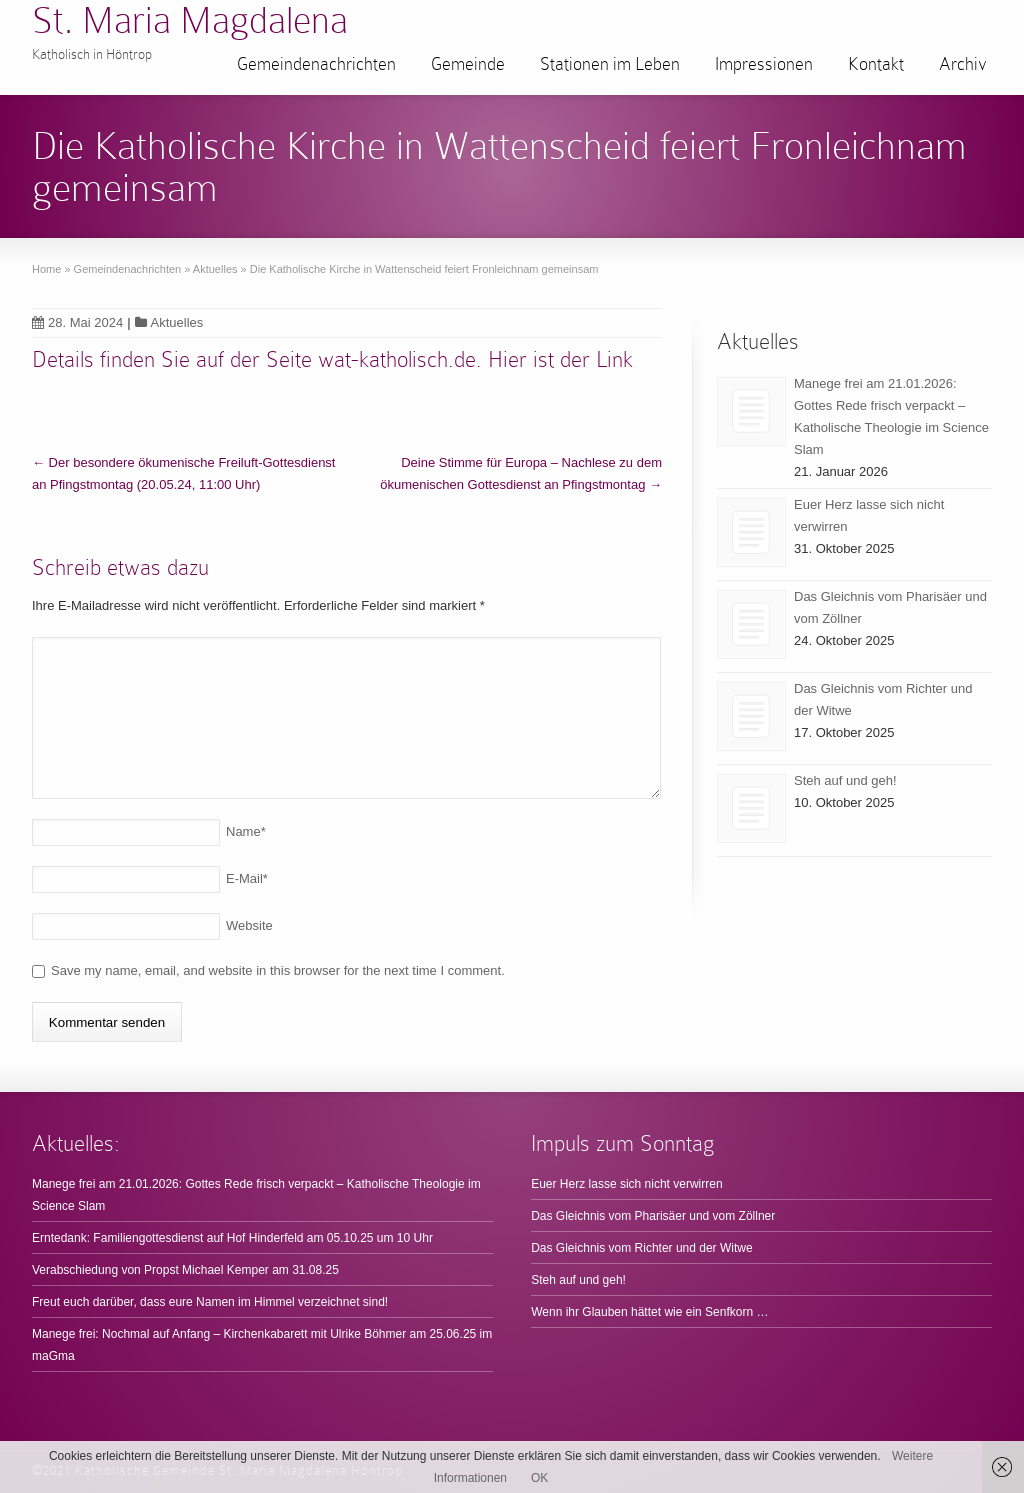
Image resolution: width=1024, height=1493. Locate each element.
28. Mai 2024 (77, 322)
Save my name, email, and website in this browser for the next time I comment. (278, 970)
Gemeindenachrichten (316, 64)
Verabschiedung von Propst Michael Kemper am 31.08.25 (185, 1270)
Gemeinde (468, 64)
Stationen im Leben (610, 64)
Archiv (963, 64)
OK (539, 1478)
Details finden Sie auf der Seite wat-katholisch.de (254, 359)
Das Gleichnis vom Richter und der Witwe (641, 1248)
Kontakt (876, 64)
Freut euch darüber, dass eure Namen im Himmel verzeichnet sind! (210, 1302)
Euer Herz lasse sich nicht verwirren (626, 1184)
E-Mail (247, 878)
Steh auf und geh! (845, 780)
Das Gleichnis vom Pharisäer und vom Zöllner (653, 1216)
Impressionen (764, 64)
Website (249, 925)
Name (246, 831)
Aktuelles (177, 322)
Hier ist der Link (560, 359)
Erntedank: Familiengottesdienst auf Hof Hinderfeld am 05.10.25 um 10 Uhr (232, 1238)
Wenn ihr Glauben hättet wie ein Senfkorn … (649, 1312)
